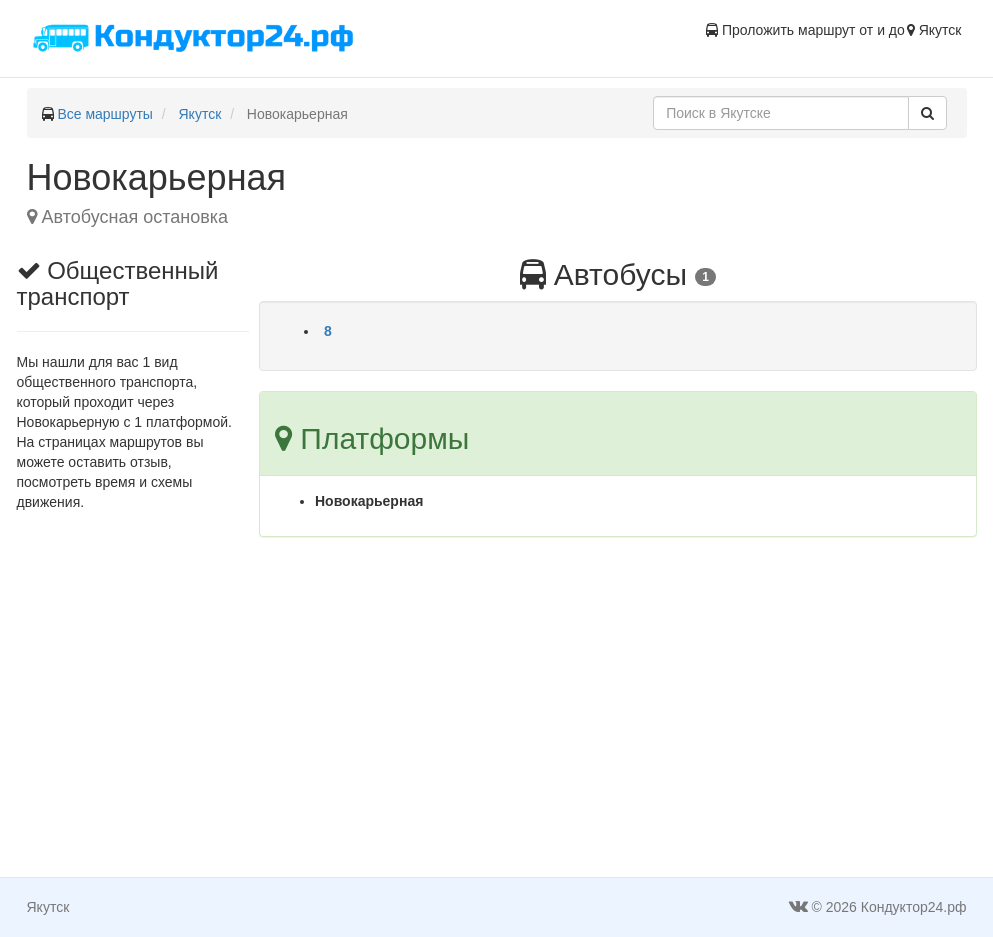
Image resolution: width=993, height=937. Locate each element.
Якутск (200, 114)
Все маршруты (105, 114)
